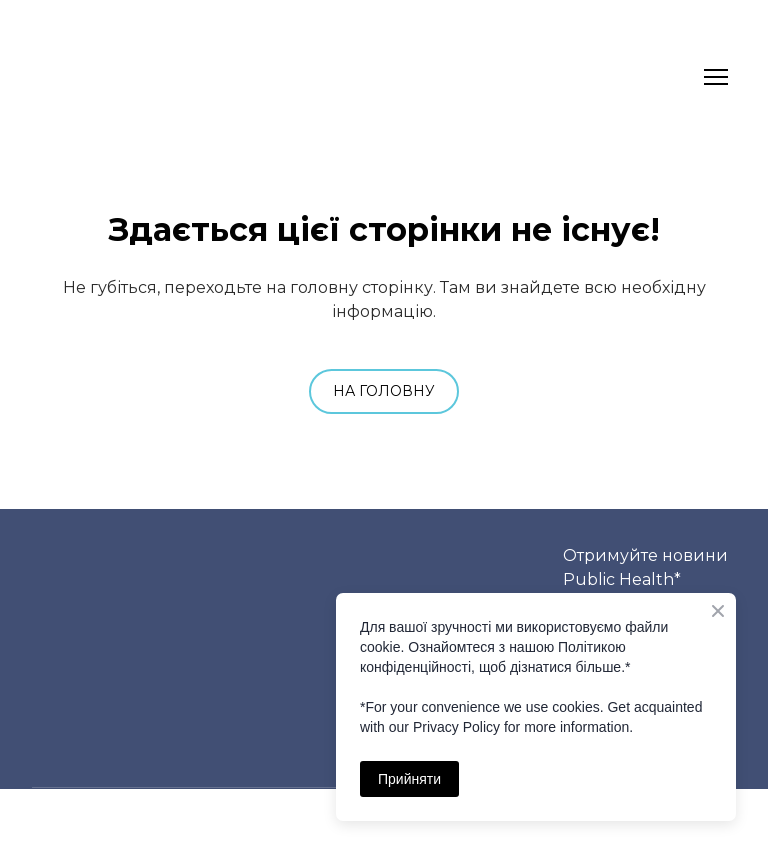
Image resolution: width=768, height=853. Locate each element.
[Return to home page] (70, 77)
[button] (384, 391)
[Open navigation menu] (716, 77)
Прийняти (409, 779)
